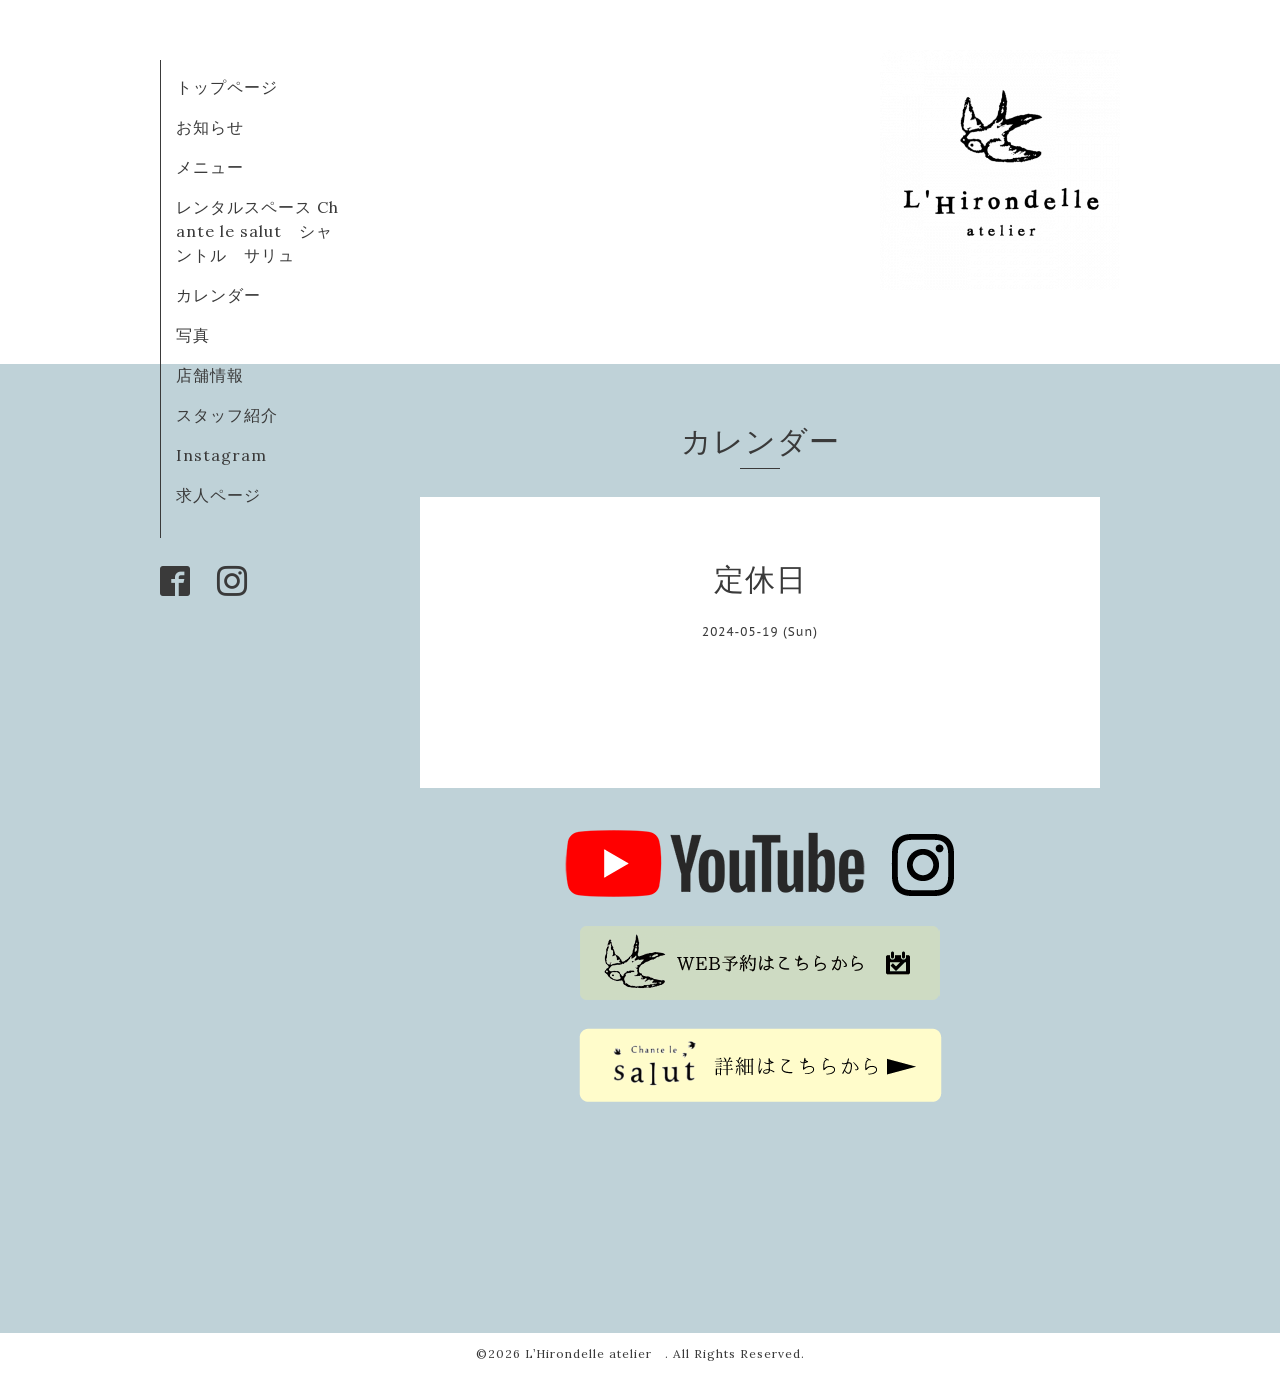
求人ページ (218, 495)
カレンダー (218, 295)
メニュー (210, 167)
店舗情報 (210, 375)
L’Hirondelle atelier (595, 1353)
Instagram (221, 455)
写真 (193, 335)
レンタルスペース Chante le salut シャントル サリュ (257, 231)
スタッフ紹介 (227, 415)
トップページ (227, 87)
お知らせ (210, 127)
